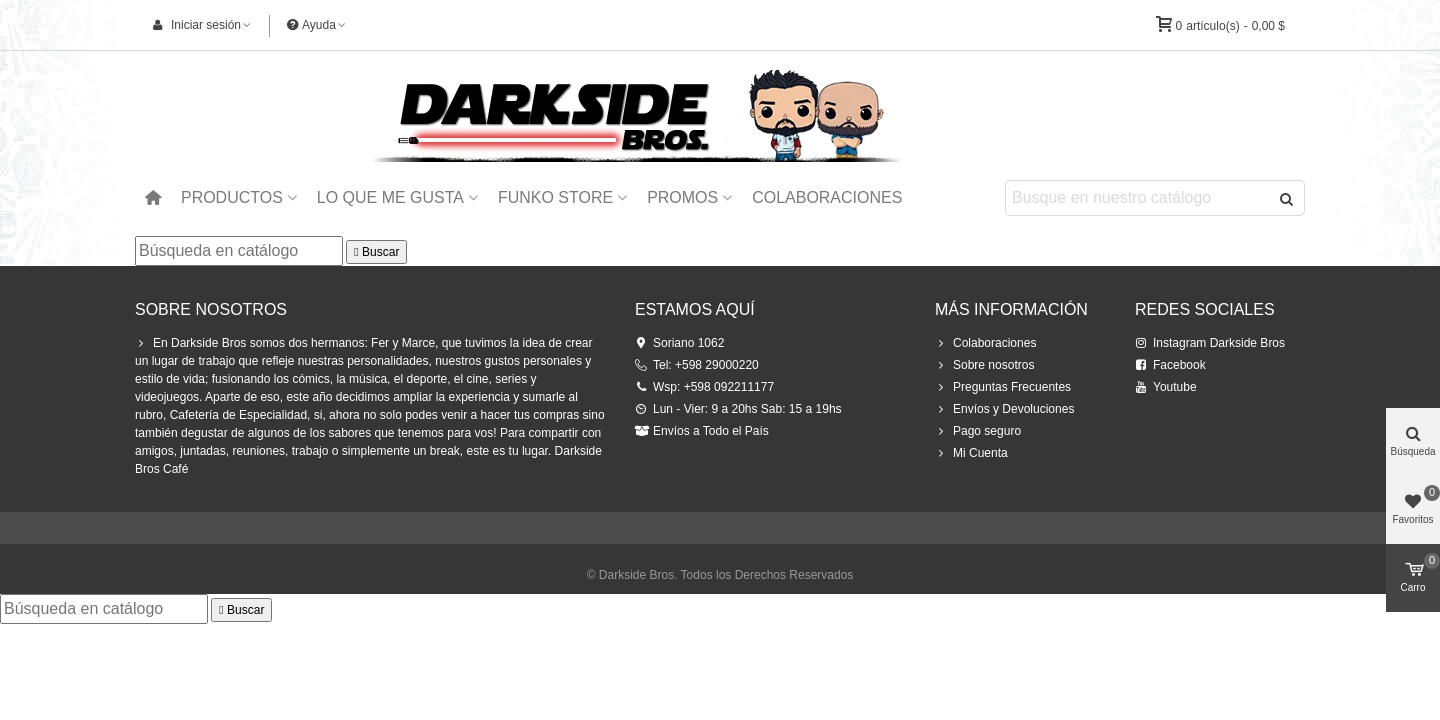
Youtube (1166, 387)
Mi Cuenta (971, 453)
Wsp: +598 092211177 (704, 387)
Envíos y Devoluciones (1004, 409)
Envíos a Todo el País (702, 431)
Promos (682, 197)
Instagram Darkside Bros (1210, 343)
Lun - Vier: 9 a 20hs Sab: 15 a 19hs (738, 409)
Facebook (1170, 365)
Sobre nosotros (984, 365)
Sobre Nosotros (211, 309)
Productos (232, 197)
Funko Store (555, 197)
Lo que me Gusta (390, 197)
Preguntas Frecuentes (1003, 387)
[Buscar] (239, 251)
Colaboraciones (827, 197)
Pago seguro (978, 431)
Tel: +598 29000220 (697, 365)
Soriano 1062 (679, 343)
